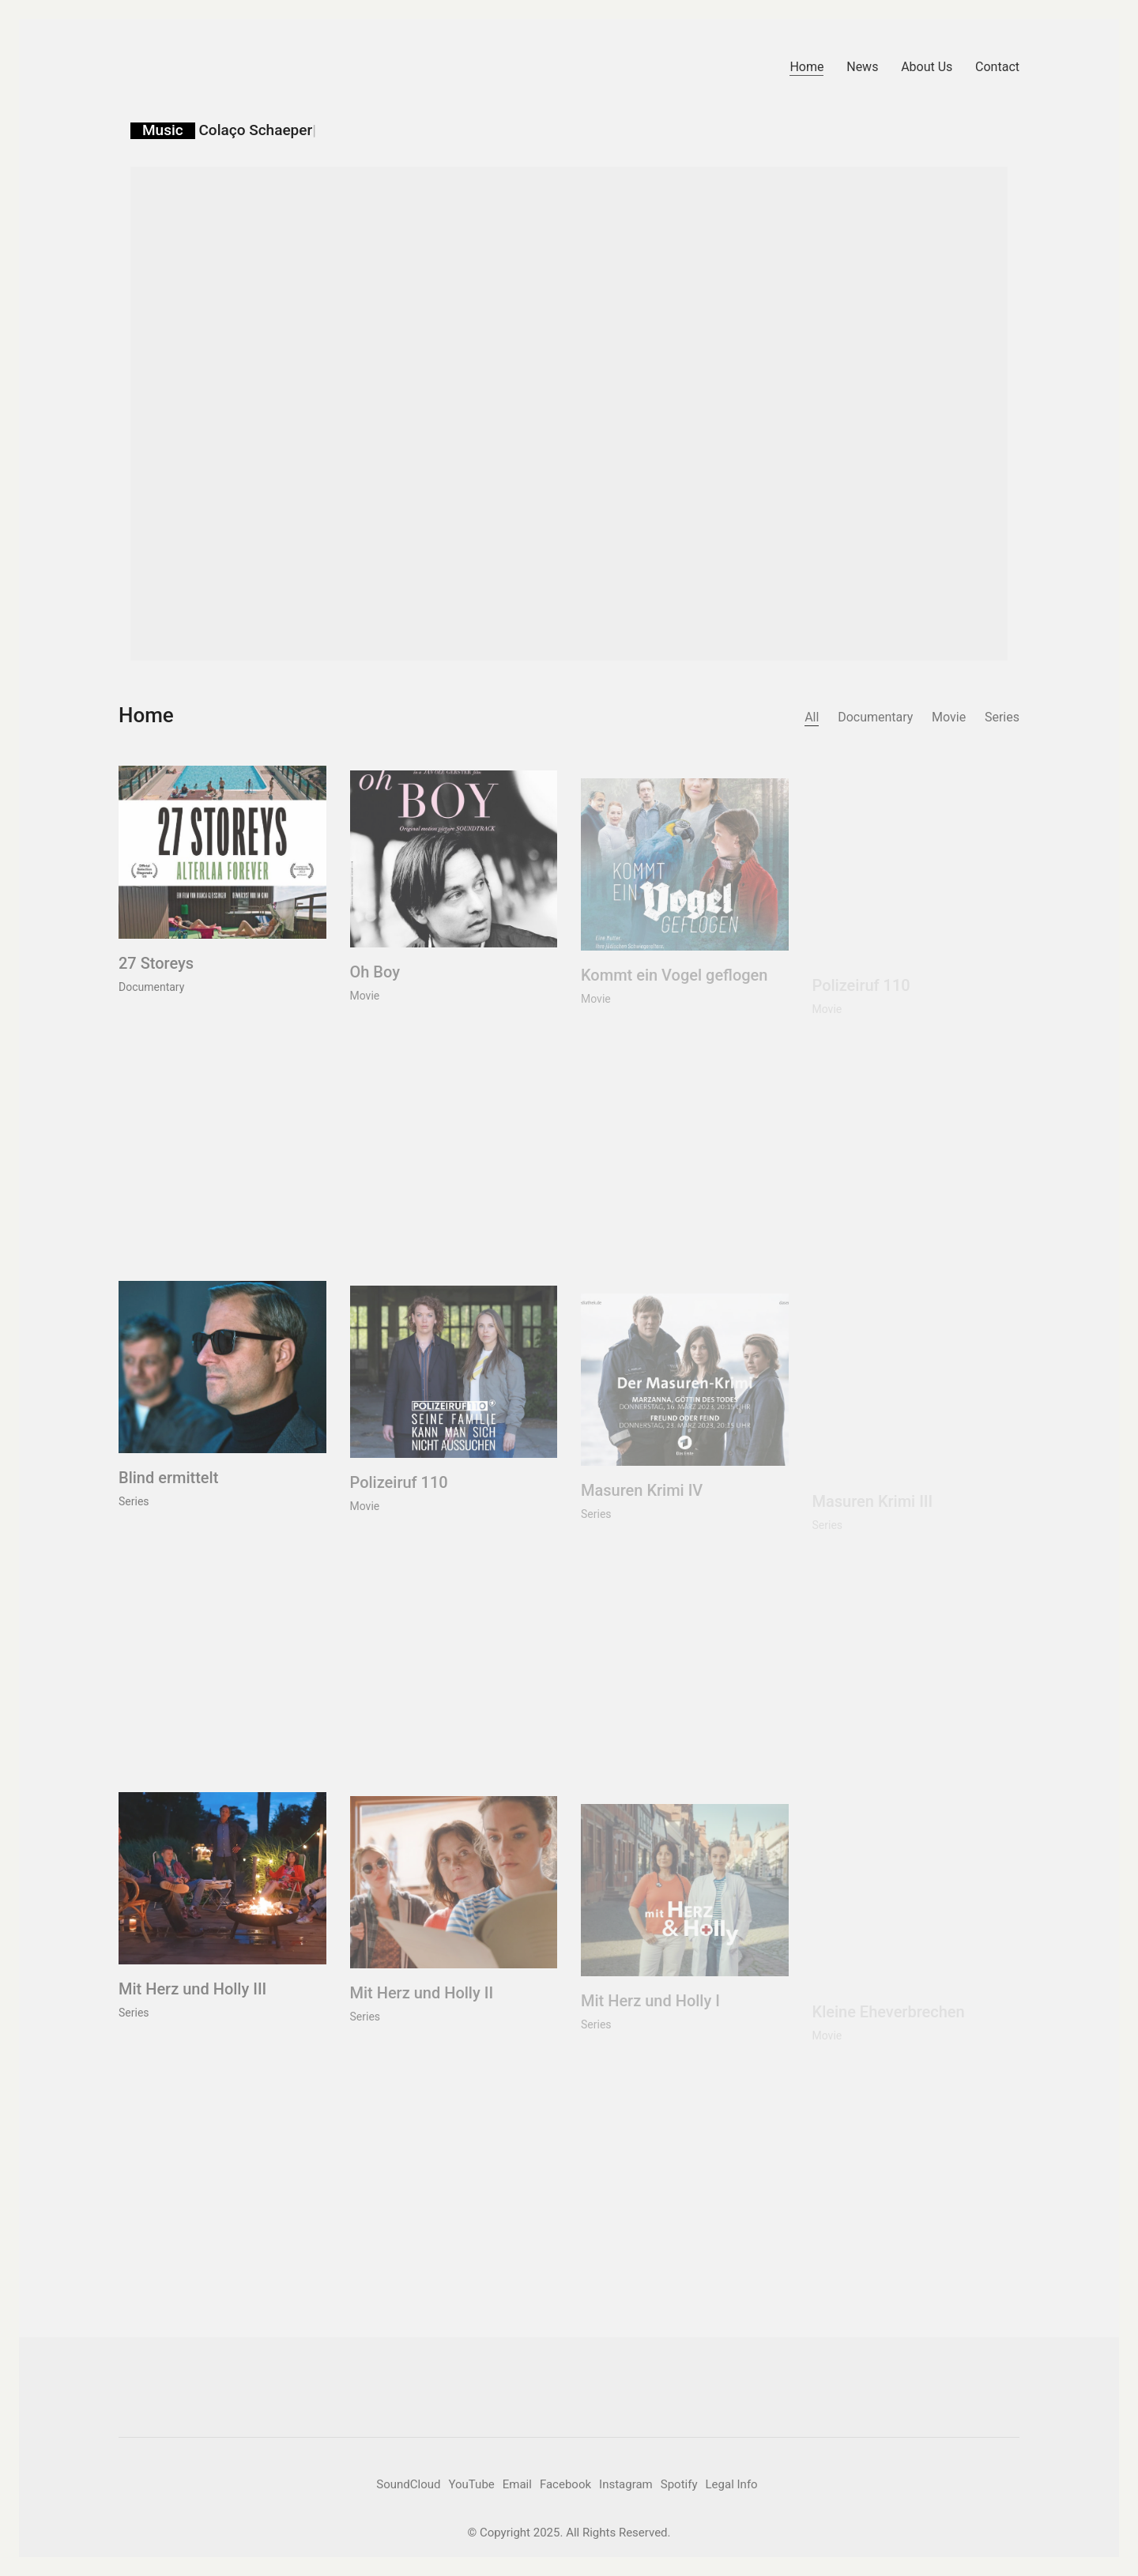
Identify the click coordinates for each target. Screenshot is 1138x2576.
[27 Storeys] (222, 864)
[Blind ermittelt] (222, 1380)
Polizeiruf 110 (399, 1500)
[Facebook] (565, 2485)
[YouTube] (472, 2485)
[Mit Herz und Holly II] (454, 1900)
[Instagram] (626, 2485)
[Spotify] (679, 2485)
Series (1002, 717)
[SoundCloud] (408, 2485)
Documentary (875, 717)
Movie (949, 717)
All (812, 717)
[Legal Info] (732, 2485)
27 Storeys (156, 975)
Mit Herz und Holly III (192, 2001)
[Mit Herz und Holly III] (222, 1890)
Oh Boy (375, 989)
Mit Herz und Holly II (422, 2012)
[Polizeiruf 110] (454, 1390)
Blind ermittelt (168, 1490)
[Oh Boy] (454, 877)
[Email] (517, 2485)
